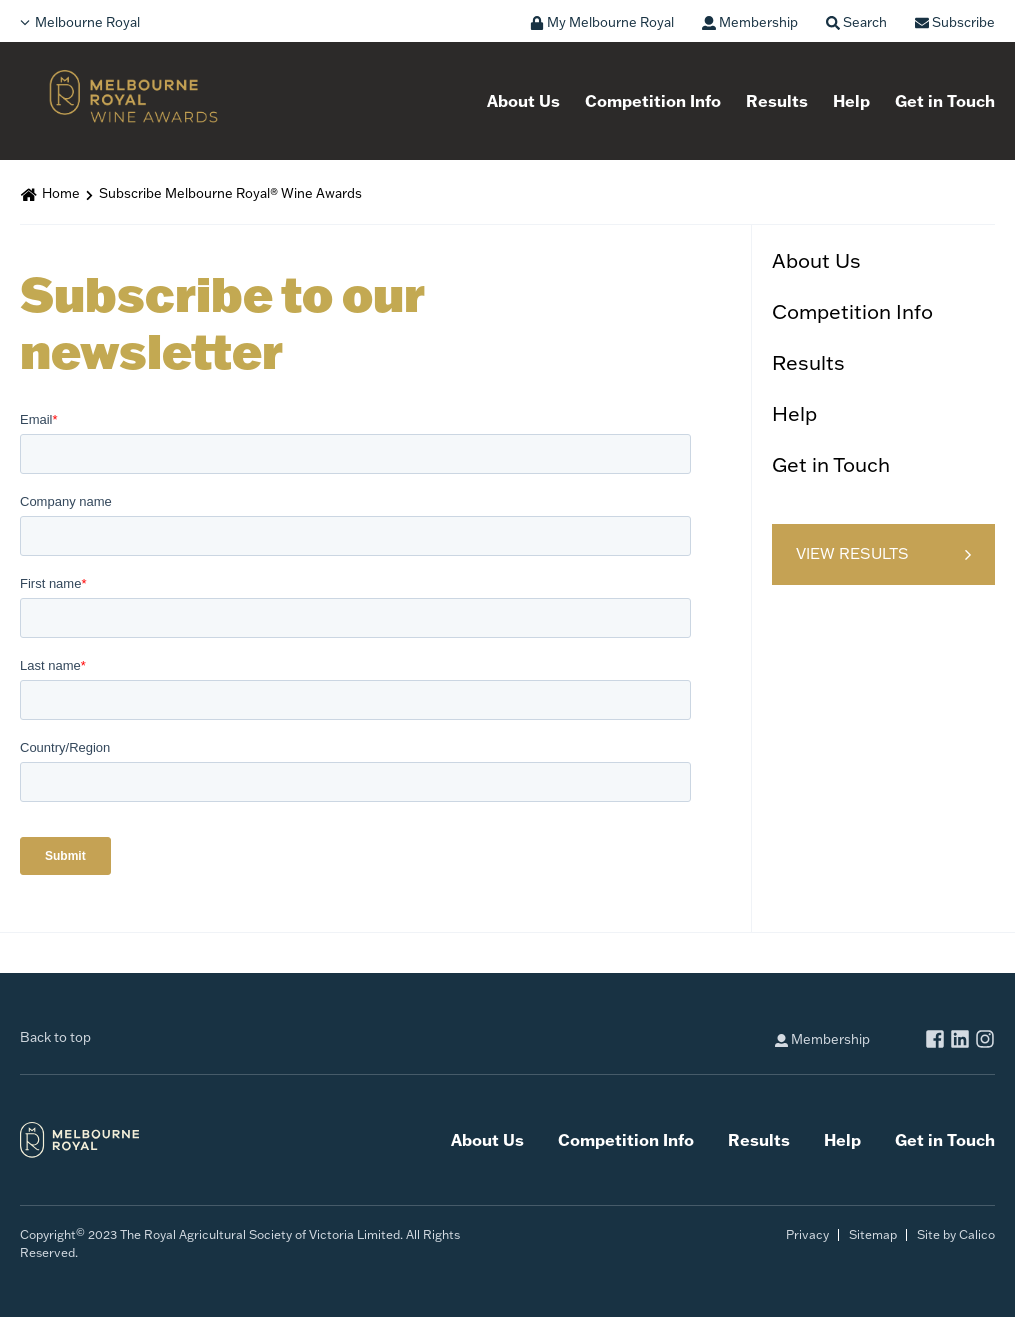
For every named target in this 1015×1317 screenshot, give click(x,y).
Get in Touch (945, 101)
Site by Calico (956, 1234)
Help (851, 101)
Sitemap (873, 1234)
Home (61, 193)
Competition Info (653, 101)
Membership (822, 1039)
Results (777, 101)
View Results (852, 553)
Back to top (55, 1037)
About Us (523, 101)
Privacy (807, 1234)
